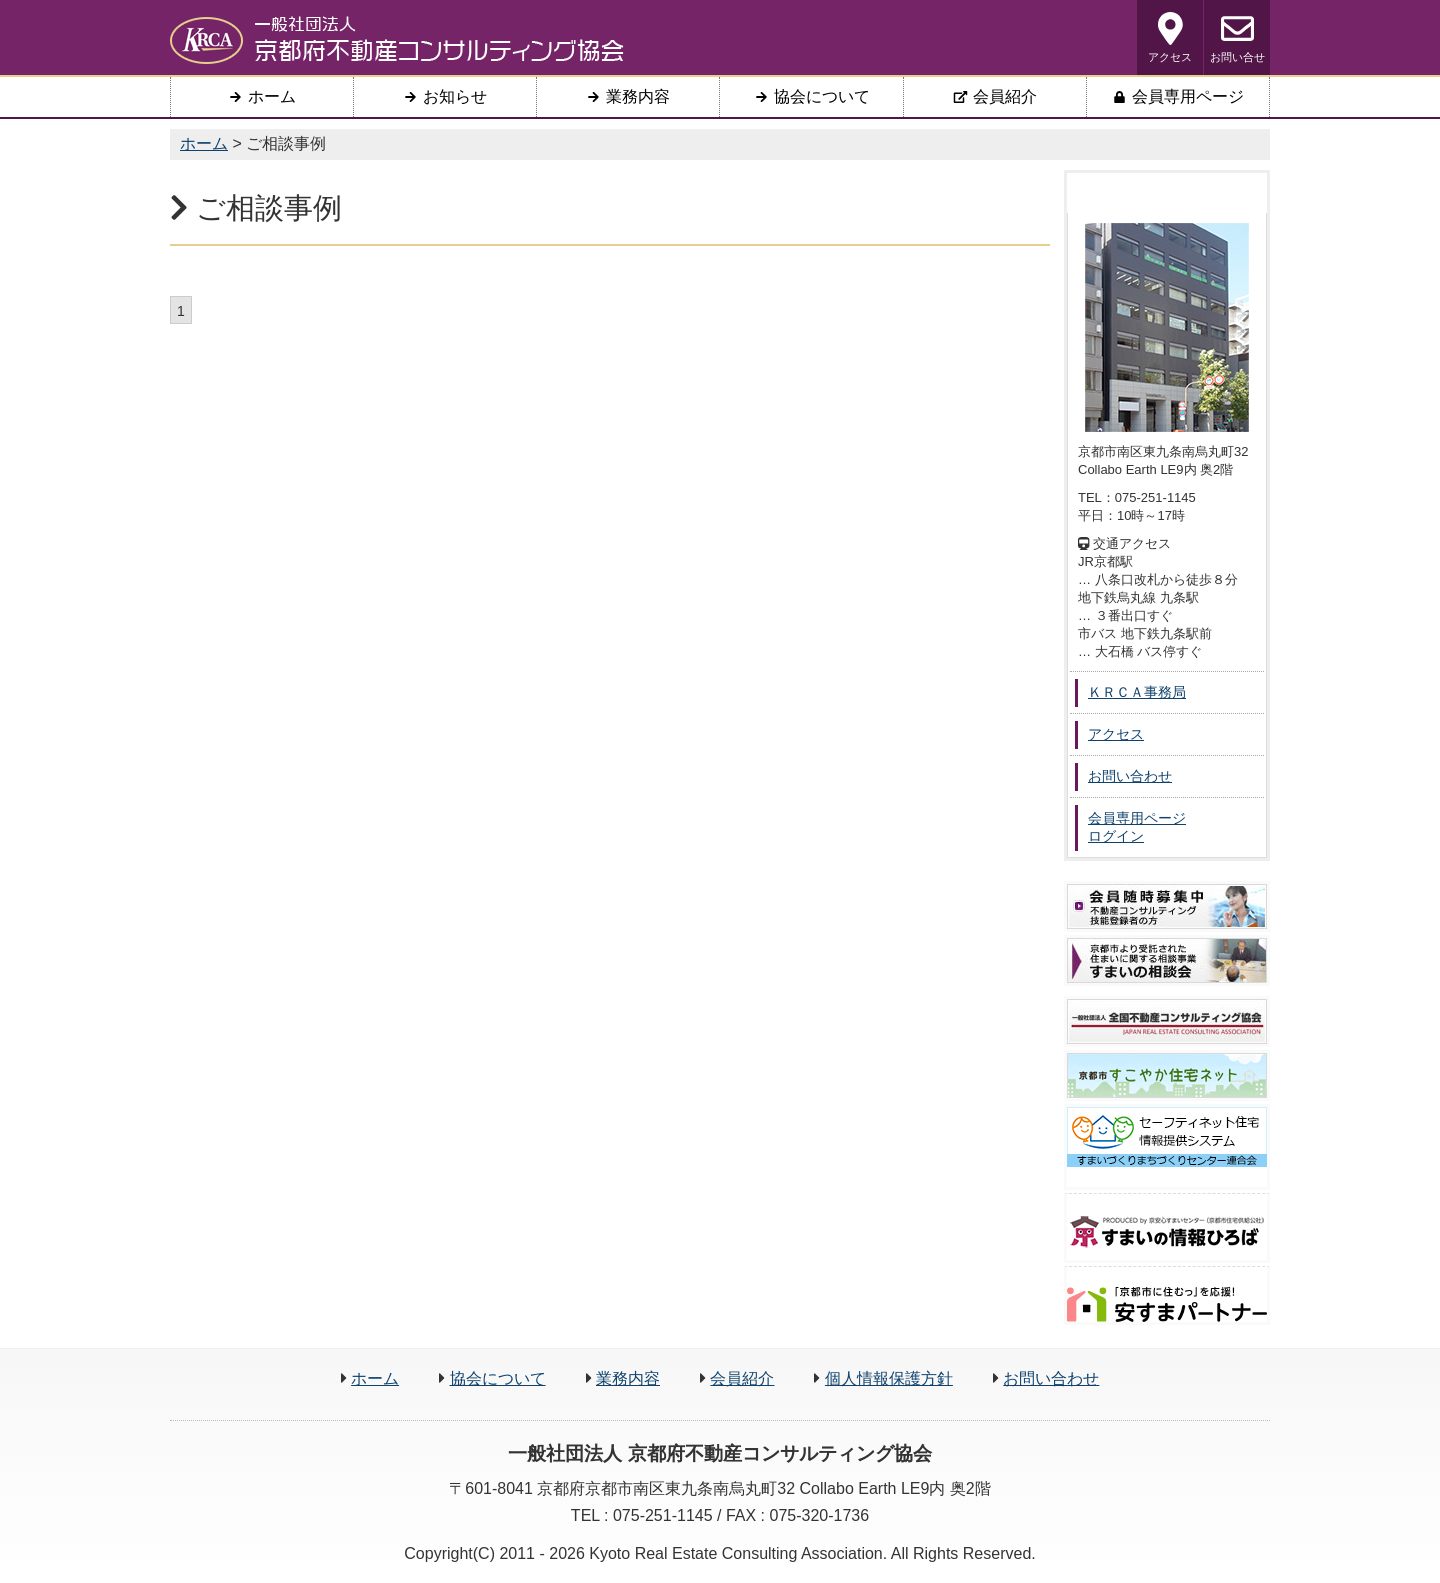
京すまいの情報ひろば (1167, 1232)
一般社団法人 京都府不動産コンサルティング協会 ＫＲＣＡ (397, 40)
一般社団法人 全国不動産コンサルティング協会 (1167, 1021)
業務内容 (628, 1378)
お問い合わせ (1051, 1378)
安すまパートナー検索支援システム (1167, 1304)
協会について (498, 1378)
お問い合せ (1237, 37)
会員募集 (1167, 906)
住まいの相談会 (1167, 960)
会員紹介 (742, 1378)
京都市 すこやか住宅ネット (1167, 1075)
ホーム (375, 1378)
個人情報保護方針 (889, 1378)
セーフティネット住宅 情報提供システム (1167, 1137)
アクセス (1170, 37)
